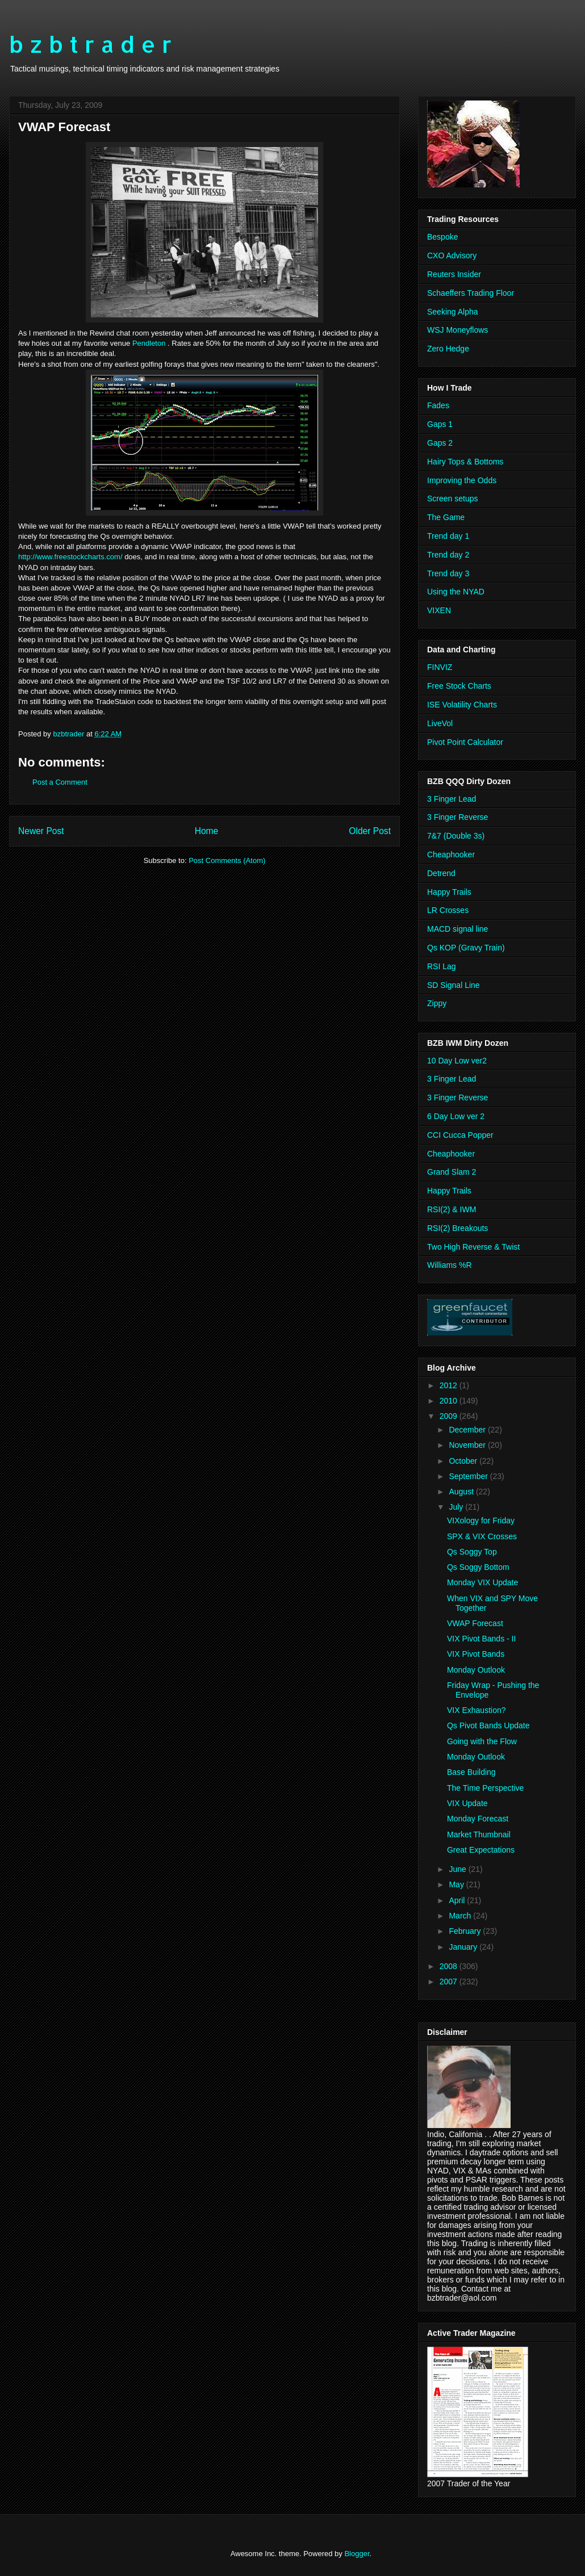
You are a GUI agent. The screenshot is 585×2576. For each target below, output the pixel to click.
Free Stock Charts (459, 685)
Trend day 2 (448, 554)
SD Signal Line (453, 985)
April (458, 1900)
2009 (449, 1416)
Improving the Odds (461, 480)
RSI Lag (441, 966)
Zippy (436, 1003)
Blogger (356, 2553)
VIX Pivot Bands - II (481, 1638)
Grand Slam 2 (451, 1171)
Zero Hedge (448, 348)
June (458, 1869)
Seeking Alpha (452, 311)
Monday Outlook (476, 1669)
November (468, 1445)
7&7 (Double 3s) (455, 835)
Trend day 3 (448, 573)
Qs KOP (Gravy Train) (466, 947)
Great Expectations (481, 1849)
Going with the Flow (482, 1741)
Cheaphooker (451, 854)
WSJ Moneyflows (457, 329)
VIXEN (439, 610)
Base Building (471, 1772)
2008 (449, 1966)
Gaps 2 (440, 442)
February (466, 1931)
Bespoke (442, 236)
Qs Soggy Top (472, 1551)
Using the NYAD (455, 591)
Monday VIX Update (482, 1582)
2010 (449, 1400)
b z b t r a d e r (90, 44)
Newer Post (41, 831)
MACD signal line (457, 928)
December (468, 1429)
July (457, 1506)
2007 (449, 1981)
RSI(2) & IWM (451, 1209)
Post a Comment (59, 782)
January (464, 1946)
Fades (438, 405)
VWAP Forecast (475, 1623)
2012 (449, 1385)
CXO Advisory (452, 255)
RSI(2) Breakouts (457, 1228)
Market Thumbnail (479, 1834)
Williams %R (449, 1265)
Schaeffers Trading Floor (470, 293)
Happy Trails (449, 892)
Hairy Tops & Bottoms (465, 461)
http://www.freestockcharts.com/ (70, 556)
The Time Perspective (485, 1787)
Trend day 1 (448, 536)
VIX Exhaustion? (476, 1710)
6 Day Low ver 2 (455, 1116)
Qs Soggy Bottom (478, 1567)
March (461, 1915)
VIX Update (467, 1803)
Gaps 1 (440, 424)
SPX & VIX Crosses (482, 1536)
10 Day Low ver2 (457, 1060)
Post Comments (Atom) (227, 860)
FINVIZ (439, 667)
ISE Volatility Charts (462, 704)
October (464, 1460)
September (469, 1476)
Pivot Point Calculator (465, 742)
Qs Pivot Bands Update (488, 1725)
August (462, 1491)
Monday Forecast (477, 1818)
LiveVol (440, 723)
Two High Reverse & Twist (473, 1246)
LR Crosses (448, 910)
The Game (446, 517)
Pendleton (149, 343)
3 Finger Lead (451, 798)
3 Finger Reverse (457, 817)
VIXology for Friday (481, 1520)
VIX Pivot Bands (475, 1653)
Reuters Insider (454, 274)
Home (207, 831)
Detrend (441, 873)
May (457, 1884)
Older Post (370, 831)
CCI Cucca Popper (460, 1135)
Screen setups (452, 498)
